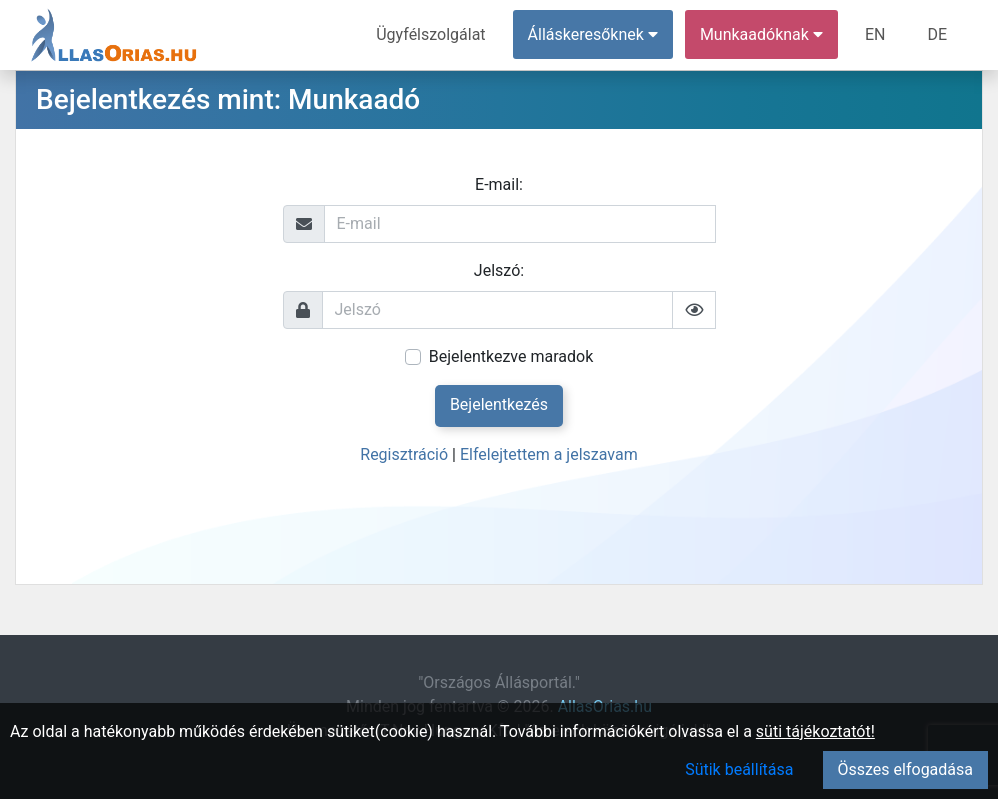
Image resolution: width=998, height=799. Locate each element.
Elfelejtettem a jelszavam (549, 454)
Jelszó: (499, 270)
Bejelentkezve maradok (511, 356)
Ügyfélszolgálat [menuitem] (430, 34)
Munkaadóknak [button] (761, 34)
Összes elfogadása (905, 769)
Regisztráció (404, 454)
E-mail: (499, 184)
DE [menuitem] (937, 34)
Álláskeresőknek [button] (593, 34)
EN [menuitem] (875, 34)
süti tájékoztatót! (815, 731)
